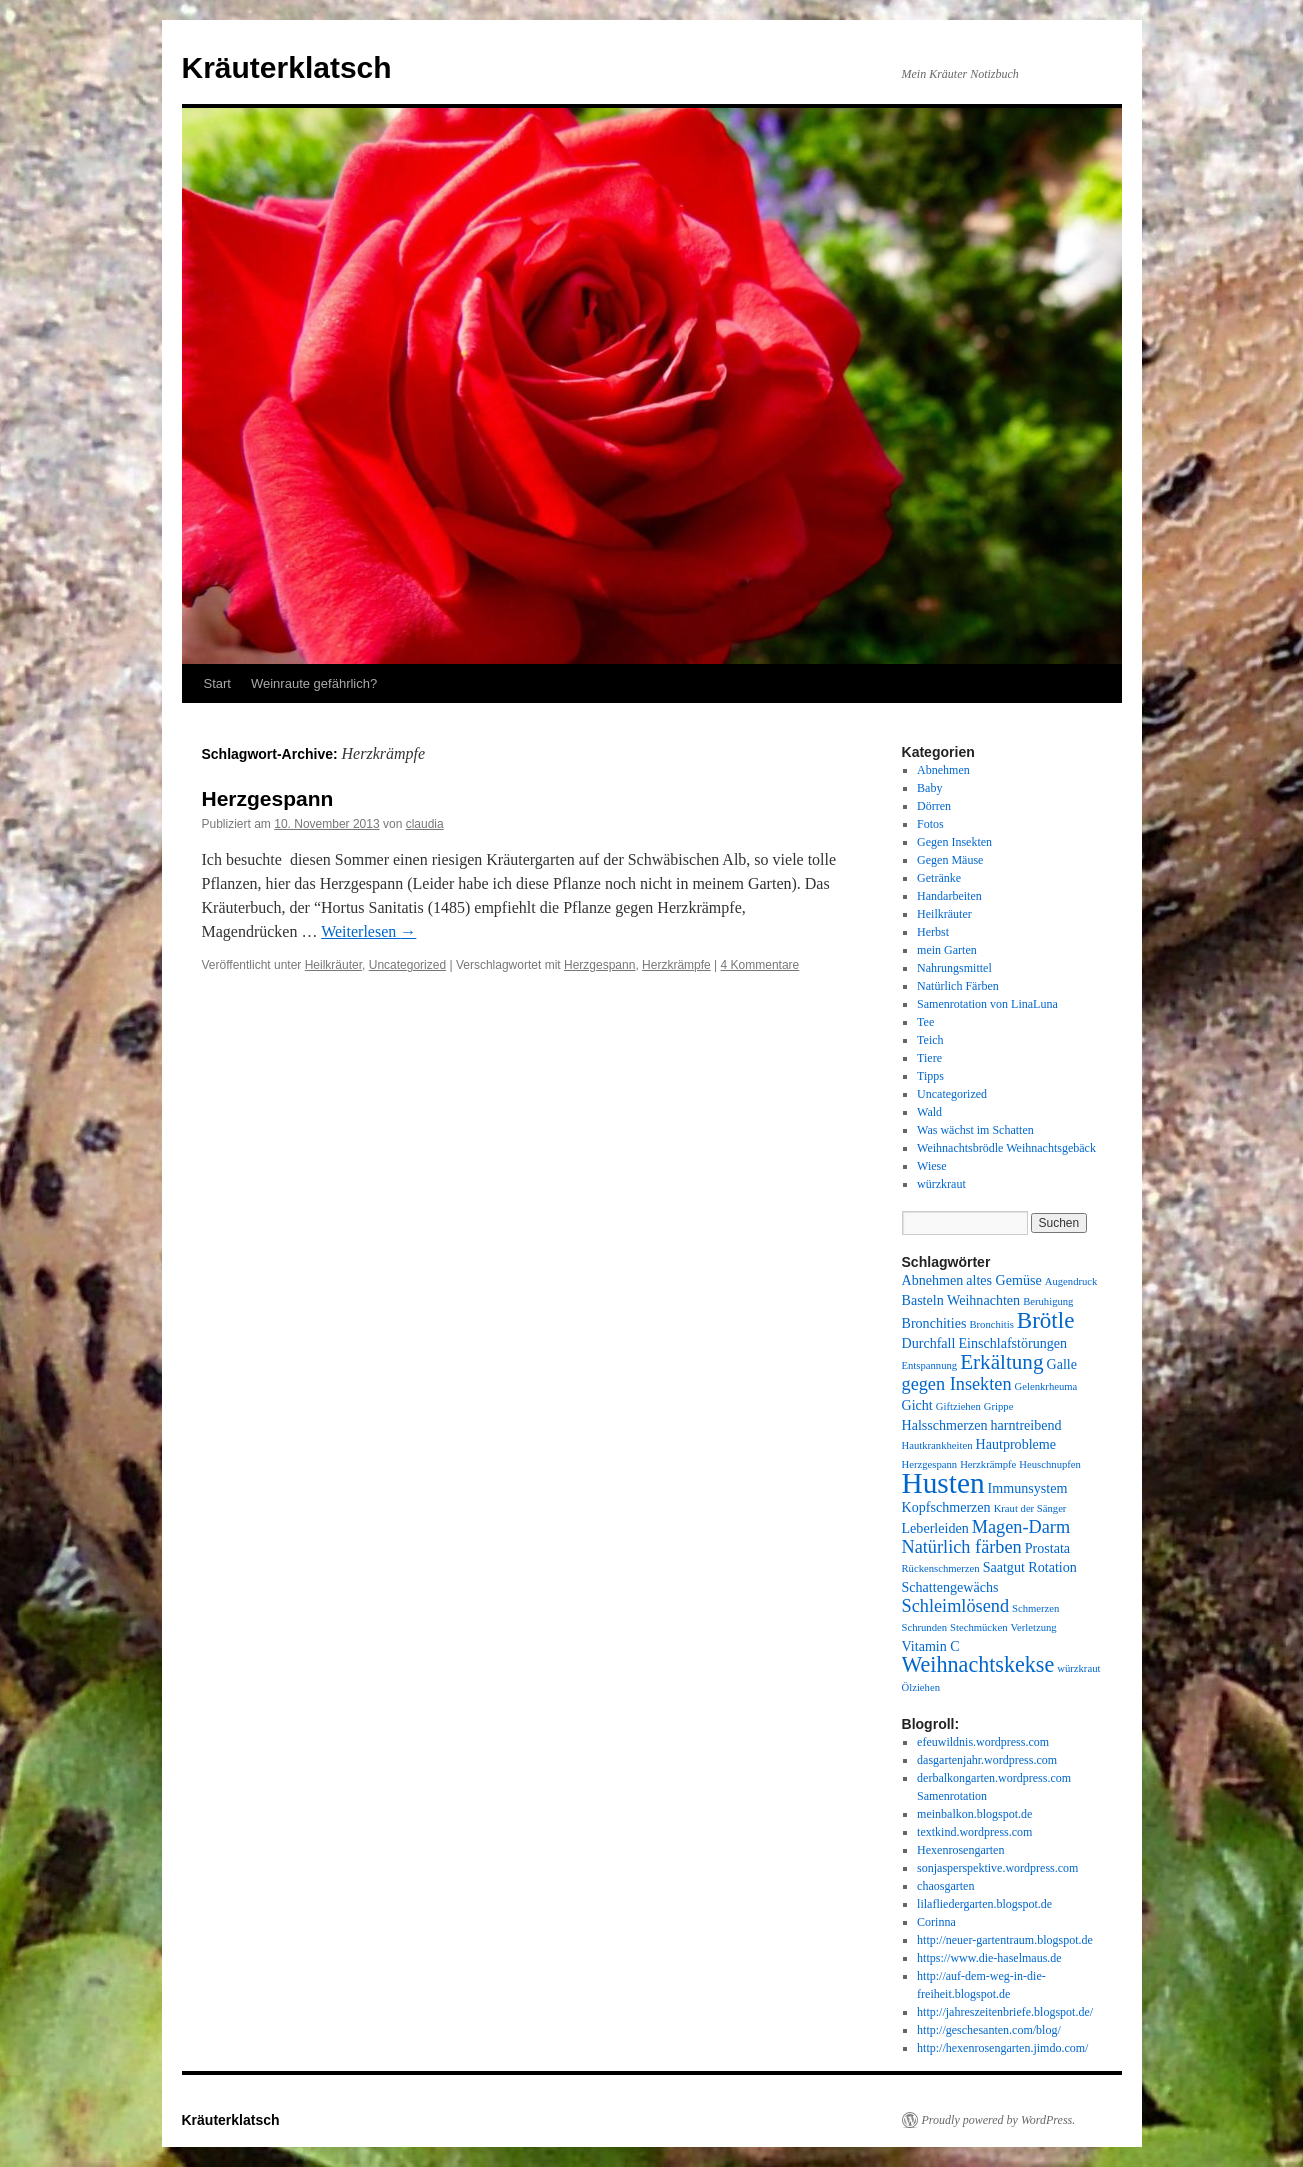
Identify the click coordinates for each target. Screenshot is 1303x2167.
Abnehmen (943, 770)
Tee (925, 1022)
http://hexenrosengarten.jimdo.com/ (1002, 2048)
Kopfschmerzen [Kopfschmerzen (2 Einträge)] (946, 1507)
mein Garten (947, 950)
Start (217, 683)
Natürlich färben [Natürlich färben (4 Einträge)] (962, 1547)
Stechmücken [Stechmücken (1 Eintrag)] (978, 1627)
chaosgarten (945, 1886)
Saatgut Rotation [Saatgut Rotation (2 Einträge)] (1030, 1567)
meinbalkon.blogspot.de (974, 1814)
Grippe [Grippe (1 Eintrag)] (999, 1406)
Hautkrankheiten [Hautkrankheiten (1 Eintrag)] (937, 1445)
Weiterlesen (368, 931)
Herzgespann (268, 798)
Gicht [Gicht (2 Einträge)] (917, 1405)
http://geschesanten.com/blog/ (989, 2030)
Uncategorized (407, 965)
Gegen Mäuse (950, 860)
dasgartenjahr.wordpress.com (987, 1760)
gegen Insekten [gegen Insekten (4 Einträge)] (957, 1384)
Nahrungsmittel (954, 968)
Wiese (932, 1166)
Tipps (930, 1076)
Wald (929, 1112)
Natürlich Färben (958, 986)
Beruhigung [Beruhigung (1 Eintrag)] (1048, 1301)
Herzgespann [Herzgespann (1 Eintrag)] (930, 1464)
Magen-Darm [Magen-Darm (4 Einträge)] (1021, 1527)
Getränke (939, 878)
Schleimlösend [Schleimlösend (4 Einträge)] (956, 1606)
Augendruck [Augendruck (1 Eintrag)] (1071, 1281)
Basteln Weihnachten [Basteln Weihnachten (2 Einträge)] (961, 1300)
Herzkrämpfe (676, 965)
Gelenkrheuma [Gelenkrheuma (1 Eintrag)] (1046, 1386)
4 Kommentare (760, 965)
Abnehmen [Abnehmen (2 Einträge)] (933, 1280)
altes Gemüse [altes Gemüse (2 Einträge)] (1003, 1280)
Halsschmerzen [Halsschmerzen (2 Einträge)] (945, 1425)
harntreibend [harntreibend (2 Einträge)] (1026, 1425)
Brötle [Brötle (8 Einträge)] (1046, 1320)
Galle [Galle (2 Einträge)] (1061, 1364)
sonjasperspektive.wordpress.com (997, 1868)
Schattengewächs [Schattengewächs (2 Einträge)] (950, 1587)
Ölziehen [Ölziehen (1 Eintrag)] (921, 1687)
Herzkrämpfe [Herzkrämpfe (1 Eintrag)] (988, 1464)
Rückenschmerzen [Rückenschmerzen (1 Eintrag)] (941, 1568)
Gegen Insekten (954, 842)
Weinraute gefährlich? (314, 683)
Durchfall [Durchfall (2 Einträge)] (929, 1343)
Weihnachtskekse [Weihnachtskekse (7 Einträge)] (978, 1664)
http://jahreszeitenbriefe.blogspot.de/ (1005, 2012)
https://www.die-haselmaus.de (989, 1958)
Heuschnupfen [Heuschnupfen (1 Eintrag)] (1050, 1464)
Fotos (930, 824)
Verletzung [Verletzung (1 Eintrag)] (1034, 1627)
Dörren (934, 806)
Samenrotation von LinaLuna (987, 1004)
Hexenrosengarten (960, 1850)
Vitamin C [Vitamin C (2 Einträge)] (931, 1646)
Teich (930, 1040)
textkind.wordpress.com (974, 1832)
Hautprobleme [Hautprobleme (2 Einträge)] (1016, 1444)
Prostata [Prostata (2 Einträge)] (1047, 1548)
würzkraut (941, 1184)
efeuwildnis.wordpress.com (983, 1742)
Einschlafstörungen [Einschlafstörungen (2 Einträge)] (1012, 1343)
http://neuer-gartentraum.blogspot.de (1005, 1940)
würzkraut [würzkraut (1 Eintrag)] (1078, 1668)
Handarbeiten (949, 896)
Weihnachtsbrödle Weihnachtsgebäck (1006, 1148)
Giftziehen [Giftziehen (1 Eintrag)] (958, 1406)
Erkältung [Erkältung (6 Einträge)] (1001, 1362)
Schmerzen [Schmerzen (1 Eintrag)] (1035, 1608)
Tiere (929, 1058)
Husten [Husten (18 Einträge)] (943, 1483)
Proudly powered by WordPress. (999, 2120)
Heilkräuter (333, 965)
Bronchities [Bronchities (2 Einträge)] (934, 1323)
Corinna (936, 1922)
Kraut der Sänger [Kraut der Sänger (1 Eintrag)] (1030, 1508)
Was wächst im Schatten (975, 1130)
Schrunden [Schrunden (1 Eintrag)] (925, 1627)
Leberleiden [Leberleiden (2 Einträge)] (935, 1528)
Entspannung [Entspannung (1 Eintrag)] (930, 1365)
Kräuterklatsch (287, 67)
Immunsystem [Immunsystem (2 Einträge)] (1028, 1488)
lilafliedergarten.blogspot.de (984, 1904)
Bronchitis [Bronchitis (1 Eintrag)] (991, 1324)
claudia (425, 824)
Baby (929, 788)
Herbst (933, 932)
